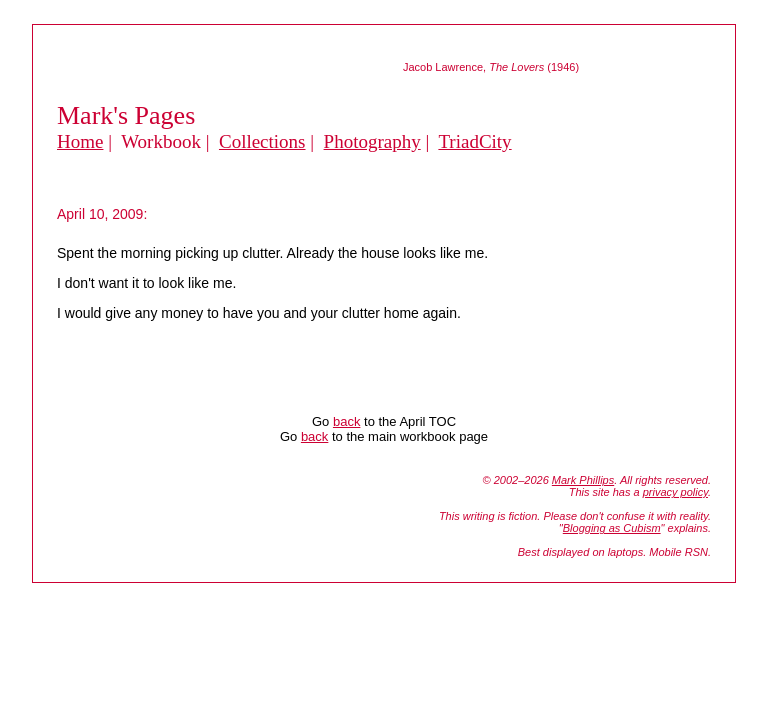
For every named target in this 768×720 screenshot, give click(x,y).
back (346, 421)
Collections (262, 141)
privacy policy (675, 492)
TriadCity (474, 141)
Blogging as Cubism (612, 528)
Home (80, 141)
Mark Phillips (583, 480)
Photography (372, 141)
